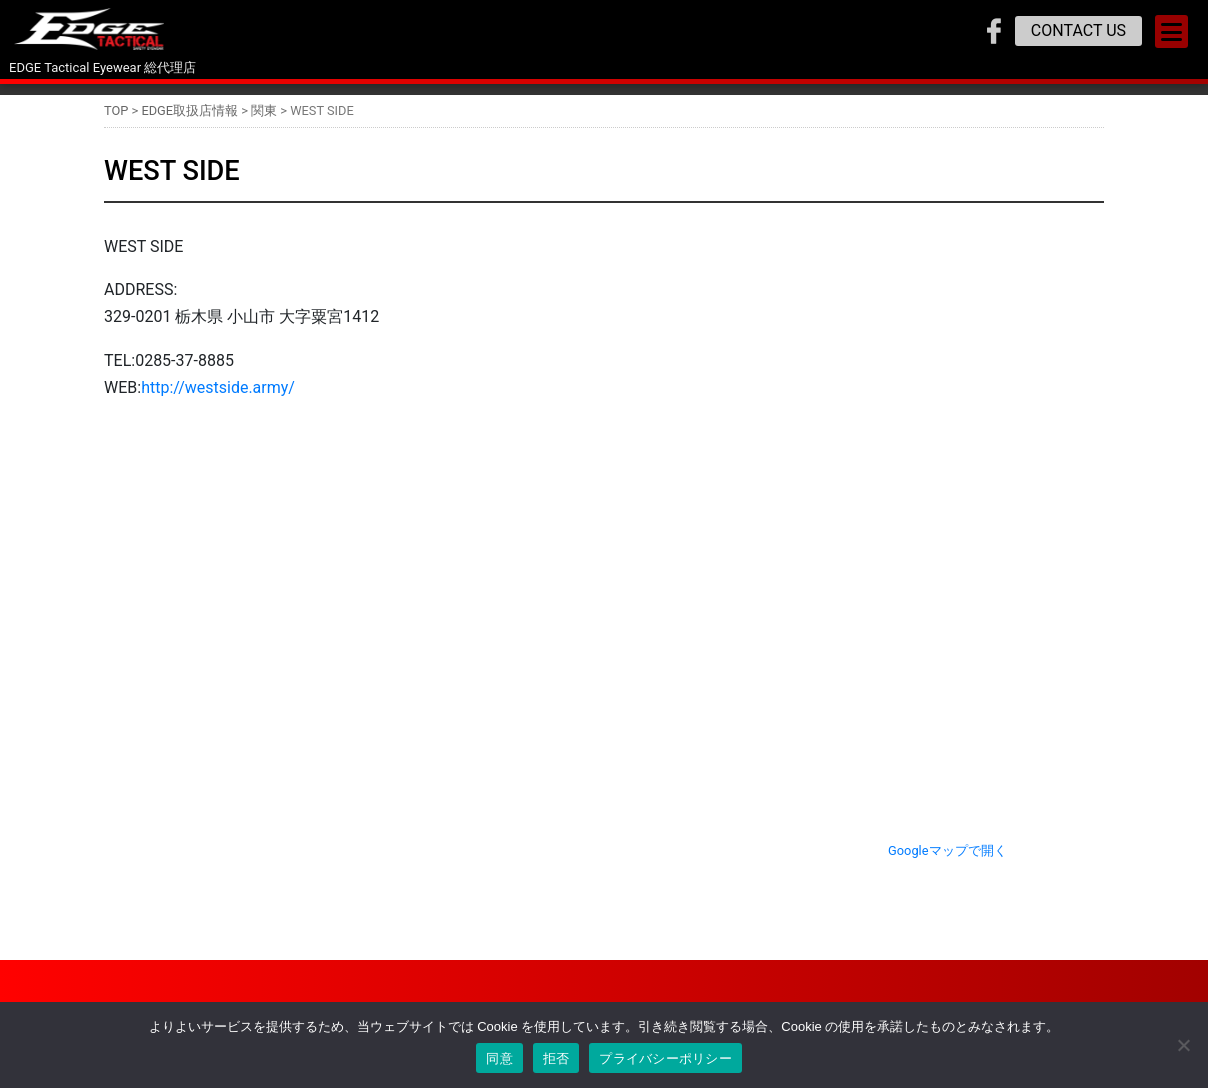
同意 (499, 1058)
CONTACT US (1078, 30)
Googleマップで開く (947, 850)
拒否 (556, 1058)
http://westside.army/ (218, 387)
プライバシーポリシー (665, 1058)
